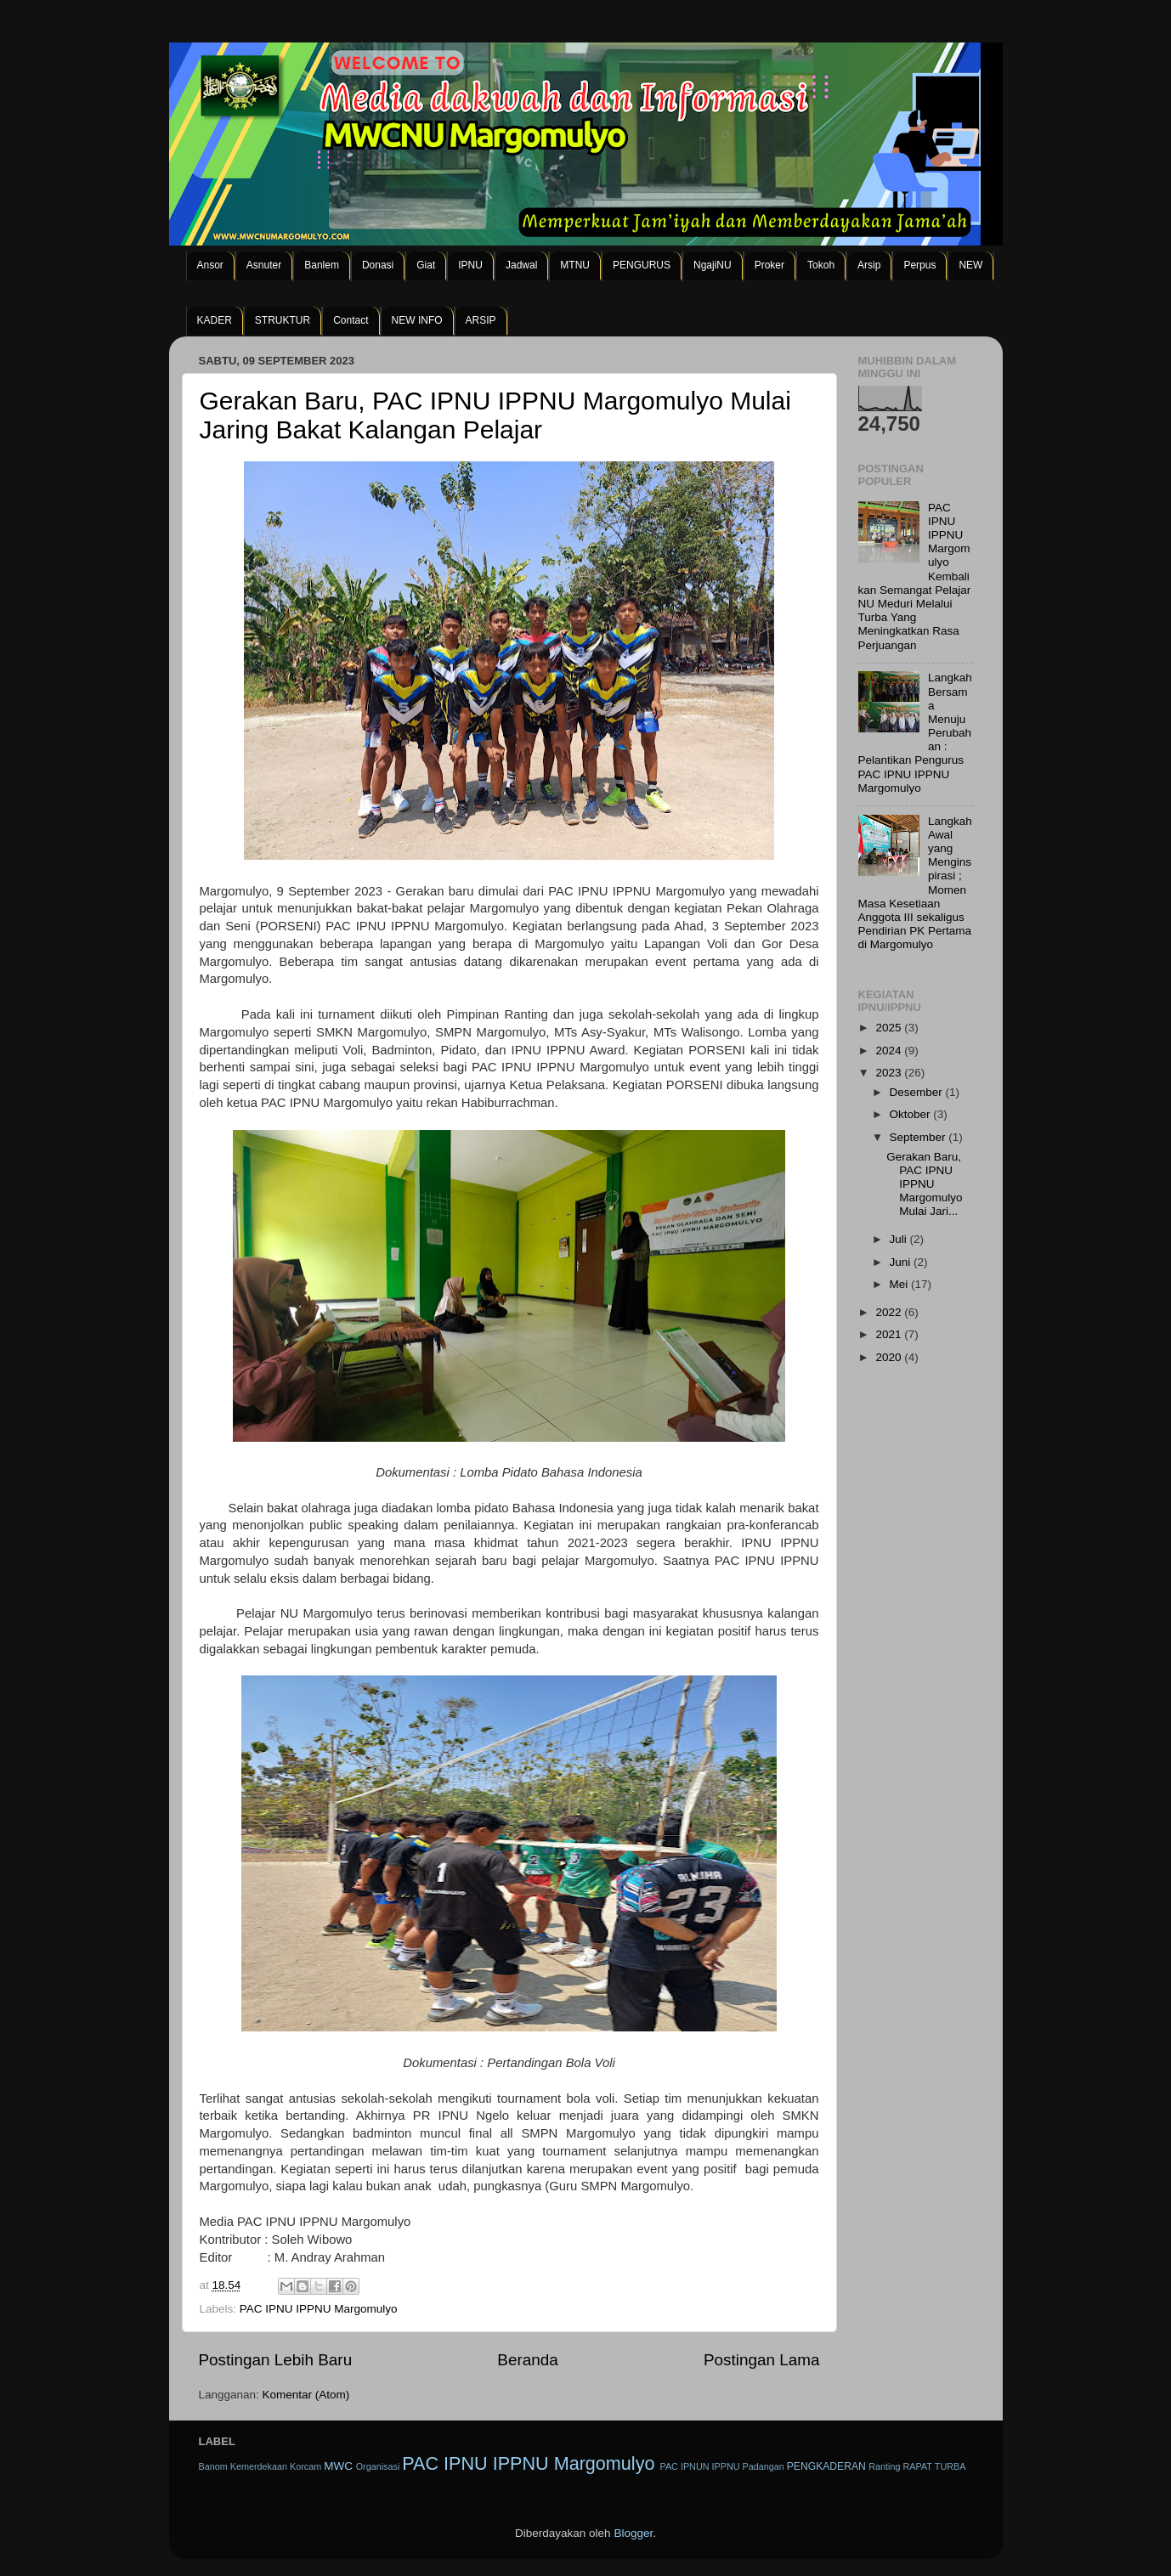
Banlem (321, 265)
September (919, 1137)
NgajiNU (712, 265)
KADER (214, 320)
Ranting (884, 2466)
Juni (902, 1262)
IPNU (470, 265)
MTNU (575, 265)
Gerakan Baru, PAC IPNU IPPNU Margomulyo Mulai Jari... (924, 1184)
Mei (901, 1284)
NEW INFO (417, 320)
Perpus (919, 265)
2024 (889, 1050)
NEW (970, 265)
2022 (889, 1312)
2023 (889, 1072)
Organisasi (378, 2466)
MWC (338, 2466)
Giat (425, 265)
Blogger (633, 2533)
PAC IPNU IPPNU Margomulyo (319, 2308)
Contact (350, 320)
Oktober (912, 1114)
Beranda (527, 2360)
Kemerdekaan (258, 2466)
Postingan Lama (762, 2360)
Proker (769, 265)
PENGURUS (641, 265)
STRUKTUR (282, 320)
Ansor (210, 265)
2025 (889, 1027)
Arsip (868, 265)
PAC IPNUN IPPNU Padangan (721, 2466)
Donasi (377, 265)
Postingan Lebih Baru (276, 2360)
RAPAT (916, 2466)
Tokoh (820, 265)
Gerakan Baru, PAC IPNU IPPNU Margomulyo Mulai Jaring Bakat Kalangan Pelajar (495, 415)
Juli (900, 1239)
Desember (918, 1092)
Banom (213, 2466)
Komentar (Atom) (306, 2394)
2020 (889, 1357)
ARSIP (481, 320)
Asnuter (263, 265)
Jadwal (521, 265)
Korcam (305, 2466)
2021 (889, 1334)
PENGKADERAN (826, 2466)
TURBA (950, 2466)
